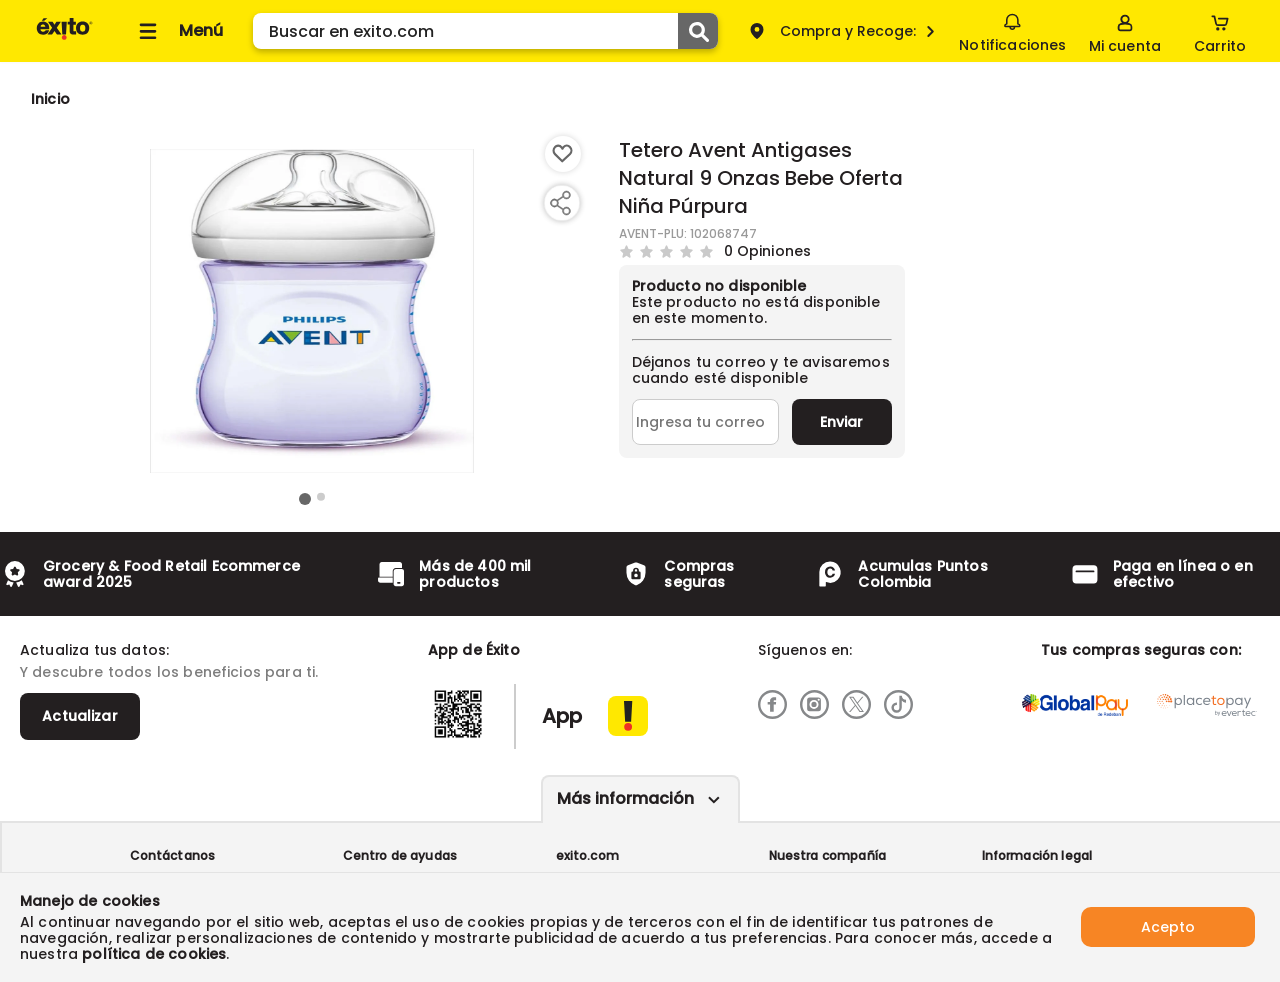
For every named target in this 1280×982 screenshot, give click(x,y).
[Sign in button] (1125, 31)
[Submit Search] (698, 31)
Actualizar (80, 716)
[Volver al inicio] (64, 38)
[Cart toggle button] (1220, 31)
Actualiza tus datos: (94, 650)
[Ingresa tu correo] (705, 422)
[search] (485, 31)
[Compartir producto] (560, 203)
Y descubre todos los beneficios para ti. (169, 672)
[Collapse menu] (178, 31)
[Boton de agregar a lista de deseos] (563, 154)
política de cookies (154, 954)
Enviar (841, 422)
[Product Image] (312, 311)
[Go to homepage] (50, 99)
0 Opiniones (768, 250)
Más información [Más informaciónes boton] (625, 798)
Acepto (1168, 927)
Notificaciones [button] (1012, 30)
